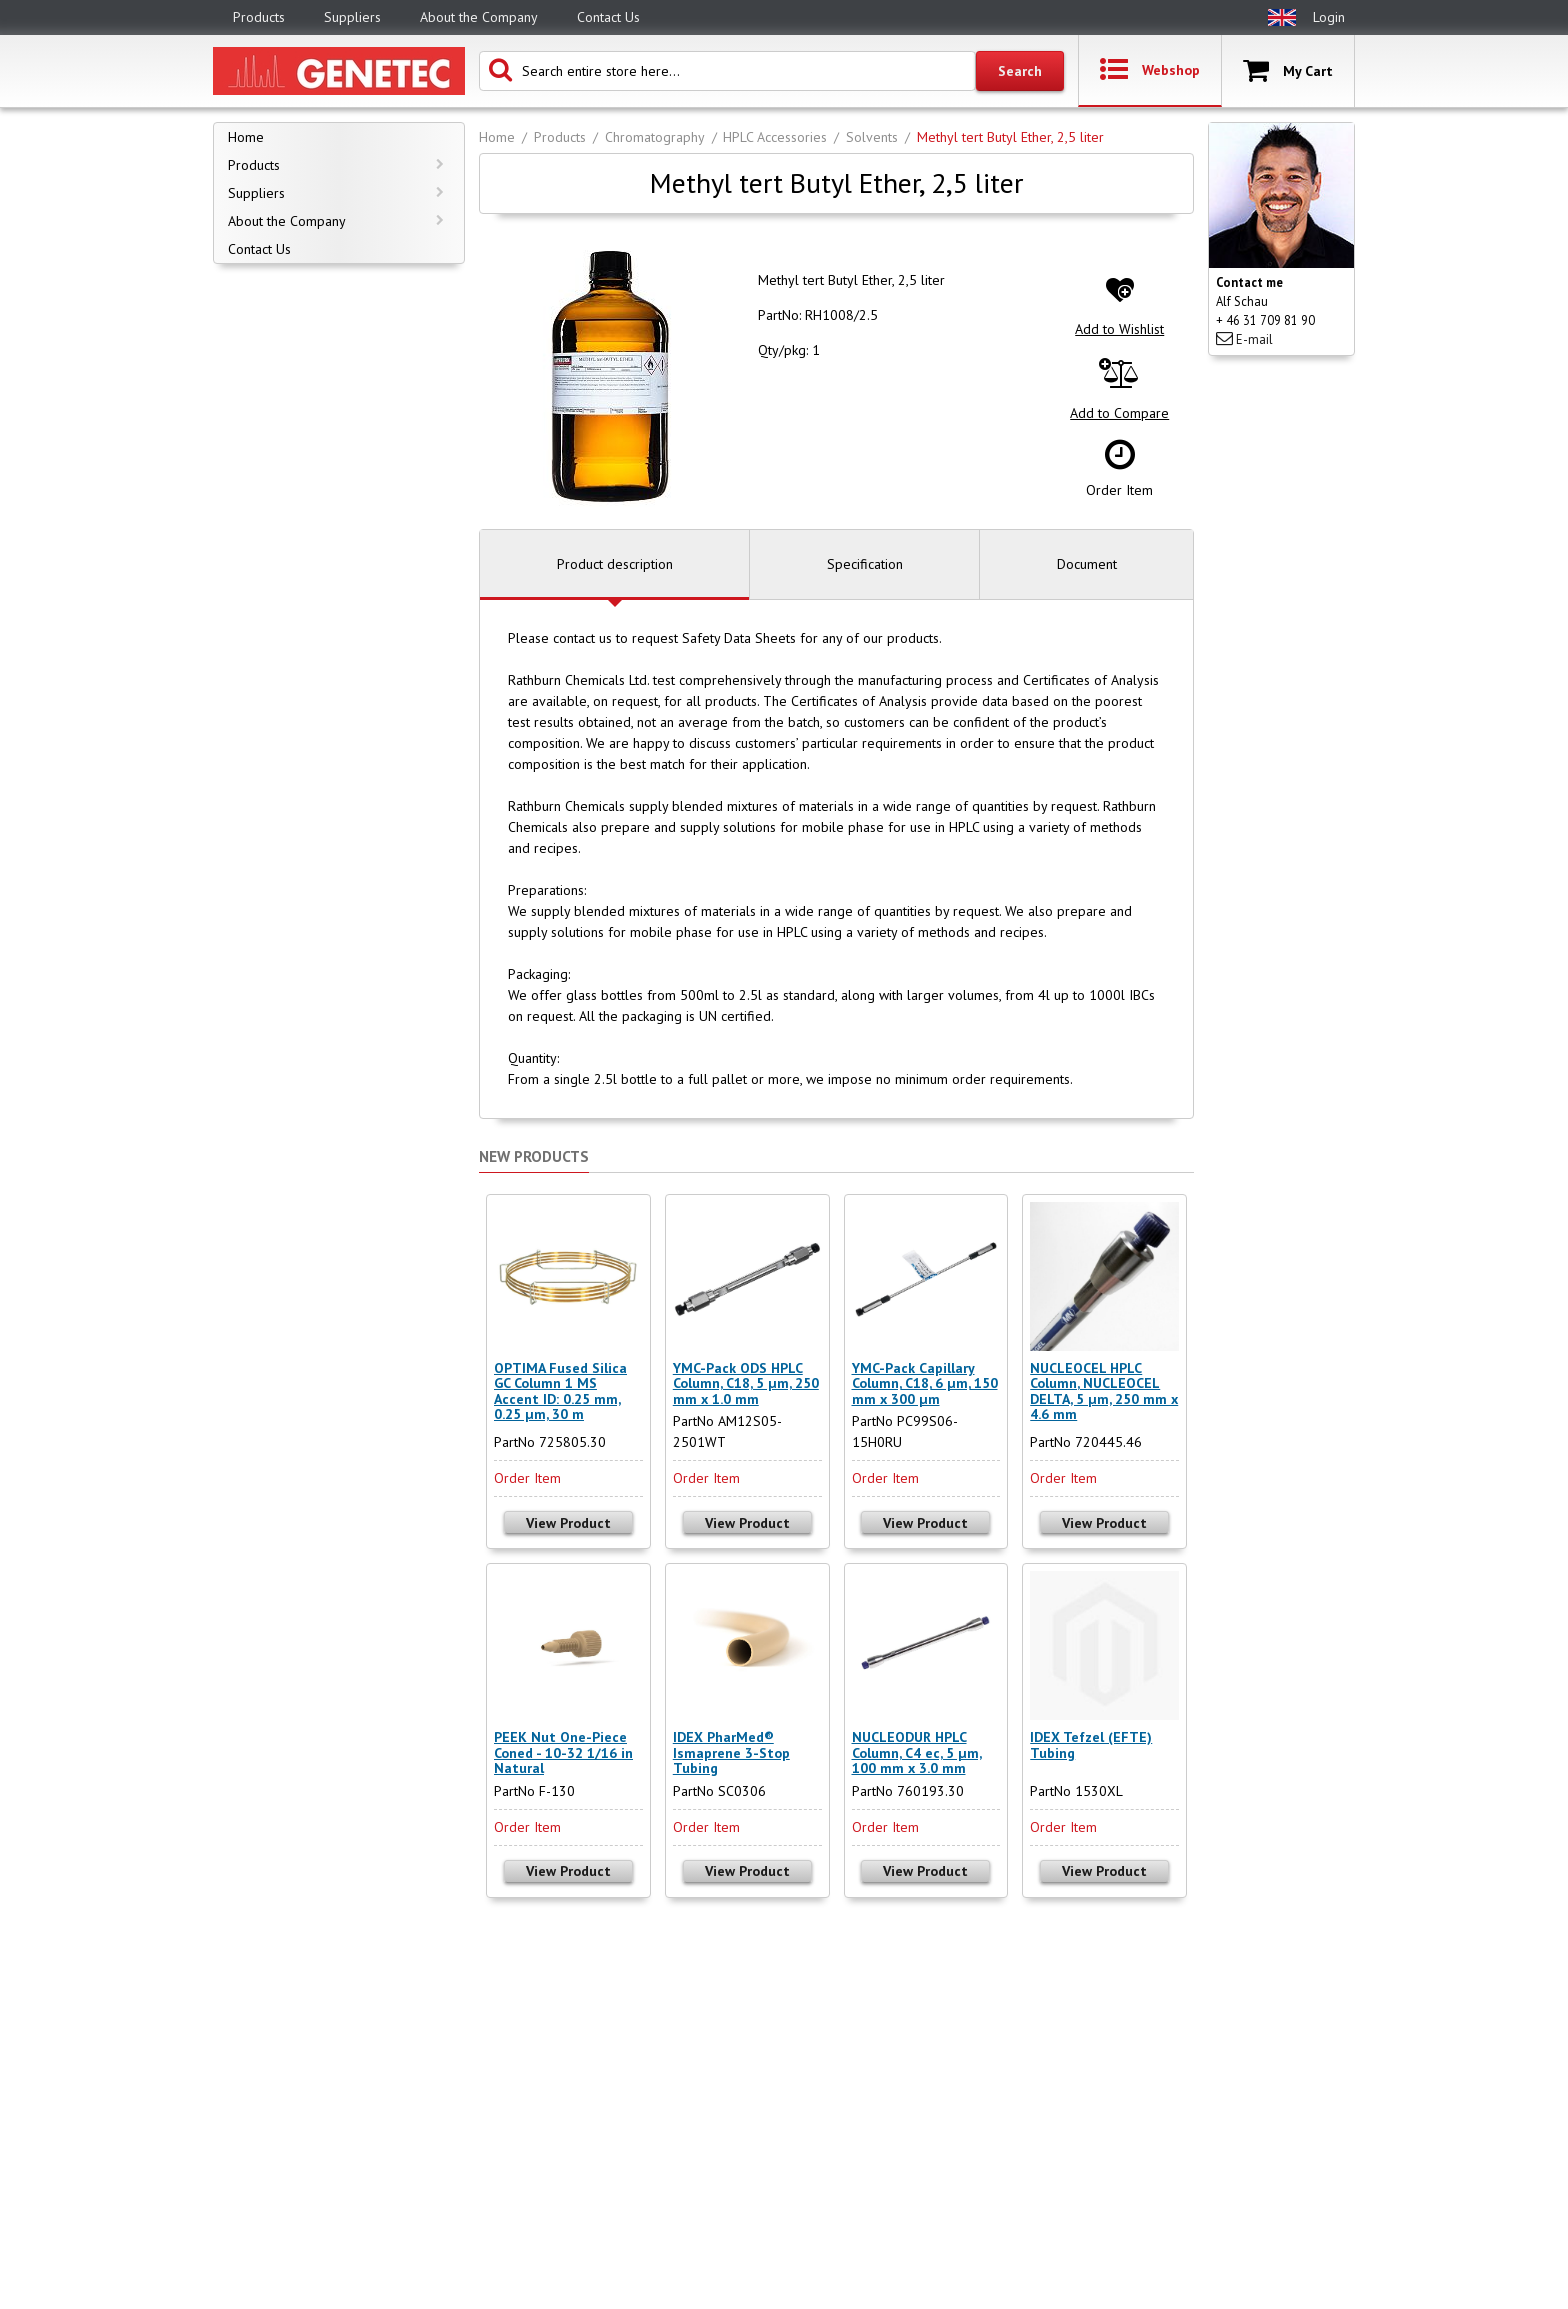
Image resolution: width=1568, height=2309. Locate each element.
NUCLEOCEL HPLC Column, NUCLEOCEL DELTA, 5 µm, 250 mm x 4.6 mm (1104, 1391)
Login (1329, 17)
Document (1087, 564)
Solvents (872, 137)
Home (497, 137)
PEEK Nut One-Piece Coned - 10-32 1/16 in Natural (563, 1752)
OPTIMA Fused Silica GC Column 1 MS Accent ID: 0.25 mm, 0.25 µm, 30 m (560, 1391)
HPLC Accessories (775, 137)
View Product (568, 1523)
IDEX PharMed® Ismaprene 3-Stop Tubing (731, 1752)
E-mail (1244, 339)
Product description (615, 564)
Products (560, 137)
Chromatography (655, 137)
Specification (865, 564)
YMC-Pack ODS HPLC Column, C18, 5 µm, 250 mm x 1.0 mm (746, 1383)
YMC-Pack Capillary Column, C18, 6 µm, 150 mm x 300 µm (925, 1383)
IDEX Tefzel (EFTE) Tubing (1091, 1744)
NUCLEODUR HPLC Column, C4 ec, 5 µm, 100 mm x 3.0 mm (917, 1752)
